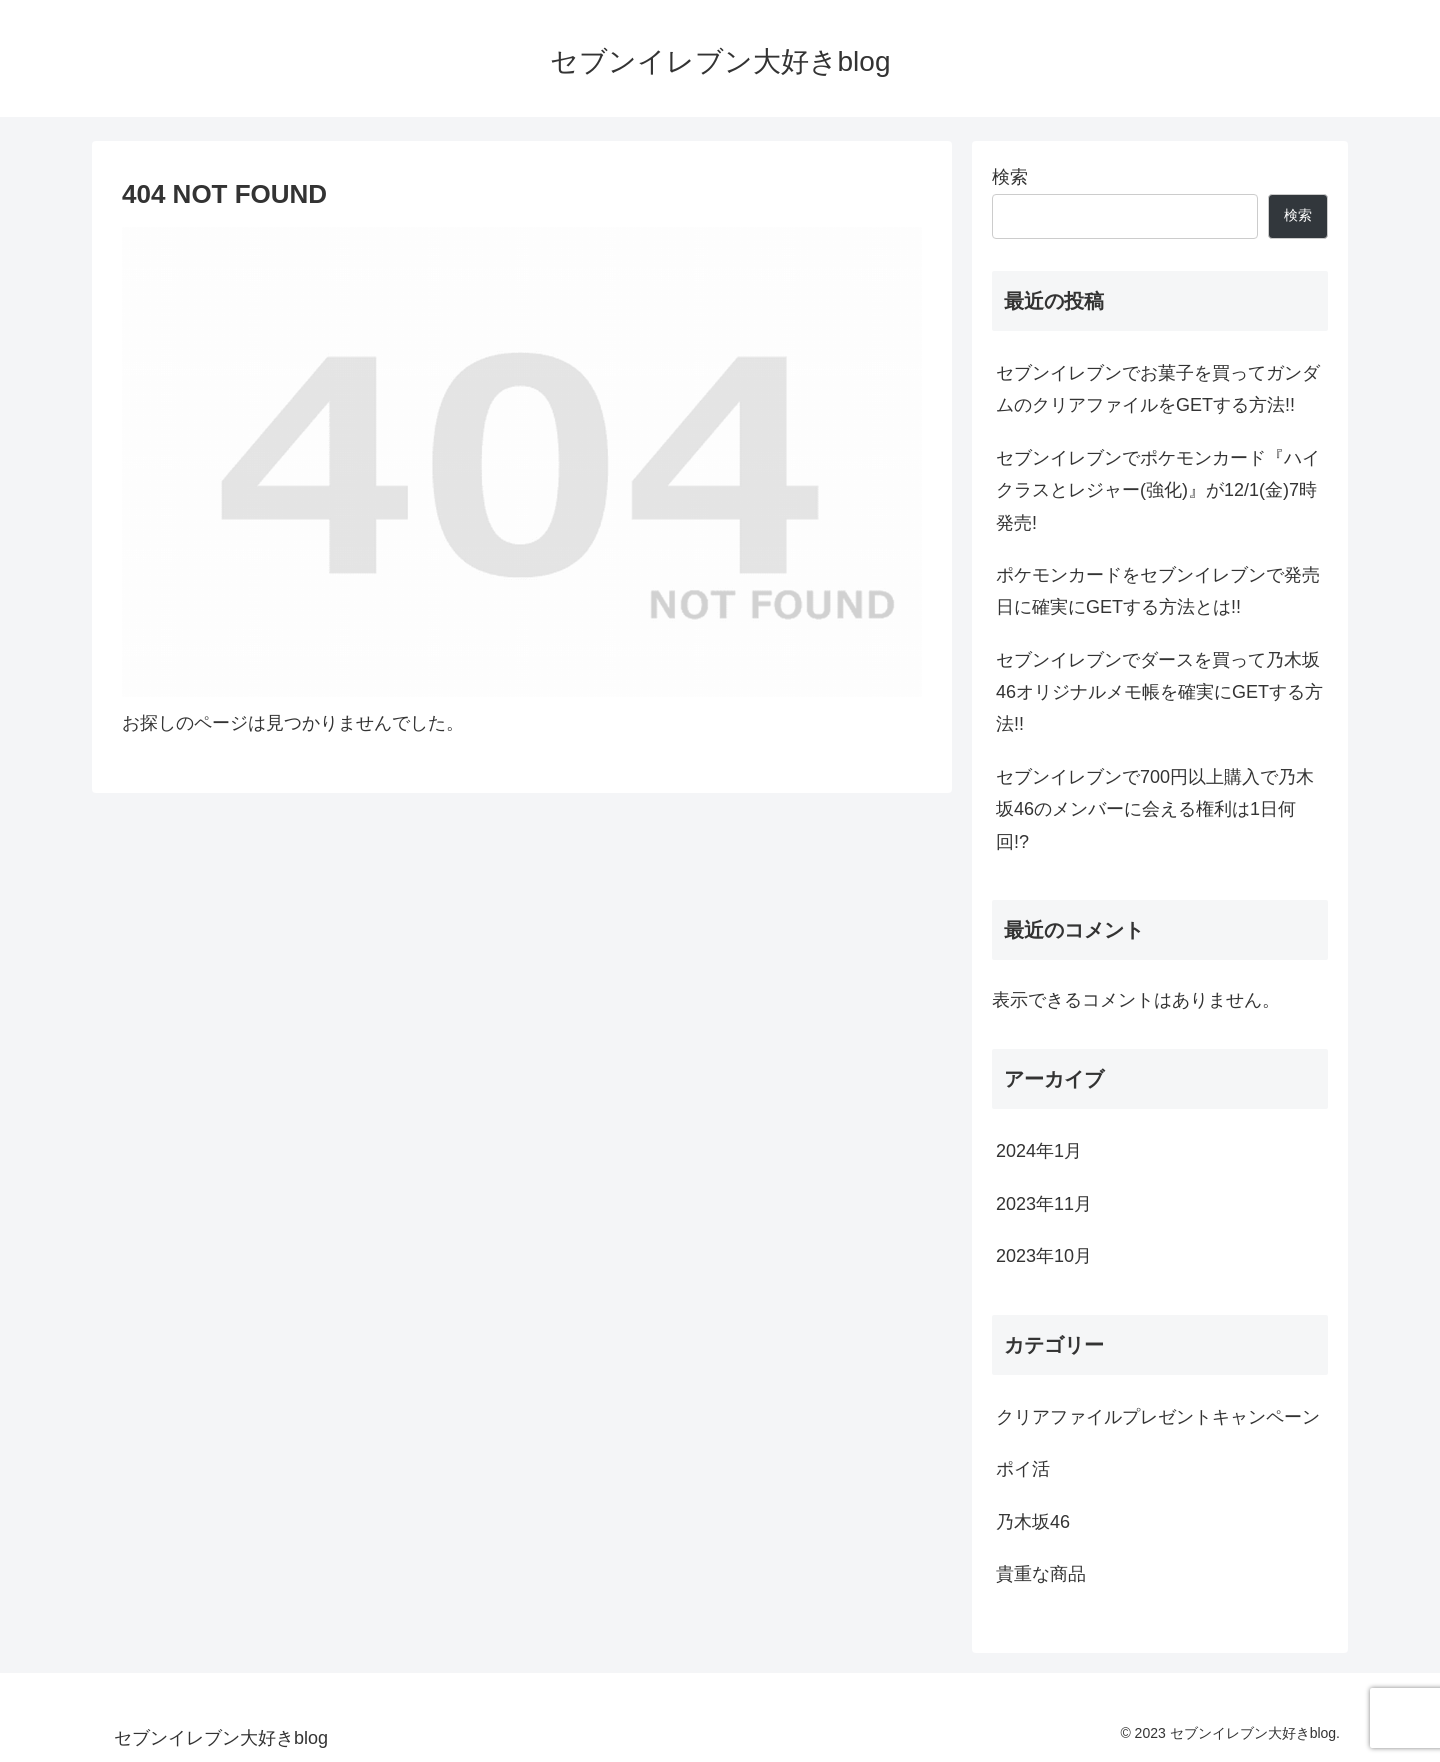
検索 (1010, 177)
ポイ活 (1023, 1469)
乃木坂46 (1033, 1522)
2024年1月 (1039, 1151)
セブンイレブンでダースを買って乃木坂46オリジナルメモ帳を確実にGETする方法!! (1159, 692)
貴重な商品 (1041, 1574)
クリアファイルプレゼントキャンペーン (1158, 1417)
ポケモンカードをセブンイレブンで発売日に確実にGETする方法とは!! (1158, 591)
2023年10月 (1044, 1256)
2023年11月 (1044, 1204)
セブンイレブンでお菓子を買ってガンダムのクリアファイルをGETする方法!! (1158, 389)
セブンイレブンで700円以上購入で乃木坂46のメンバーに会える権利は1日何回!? (1155, 809)
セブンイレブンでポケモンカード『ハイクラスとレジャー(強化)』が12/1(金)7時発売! (1158, 490)
